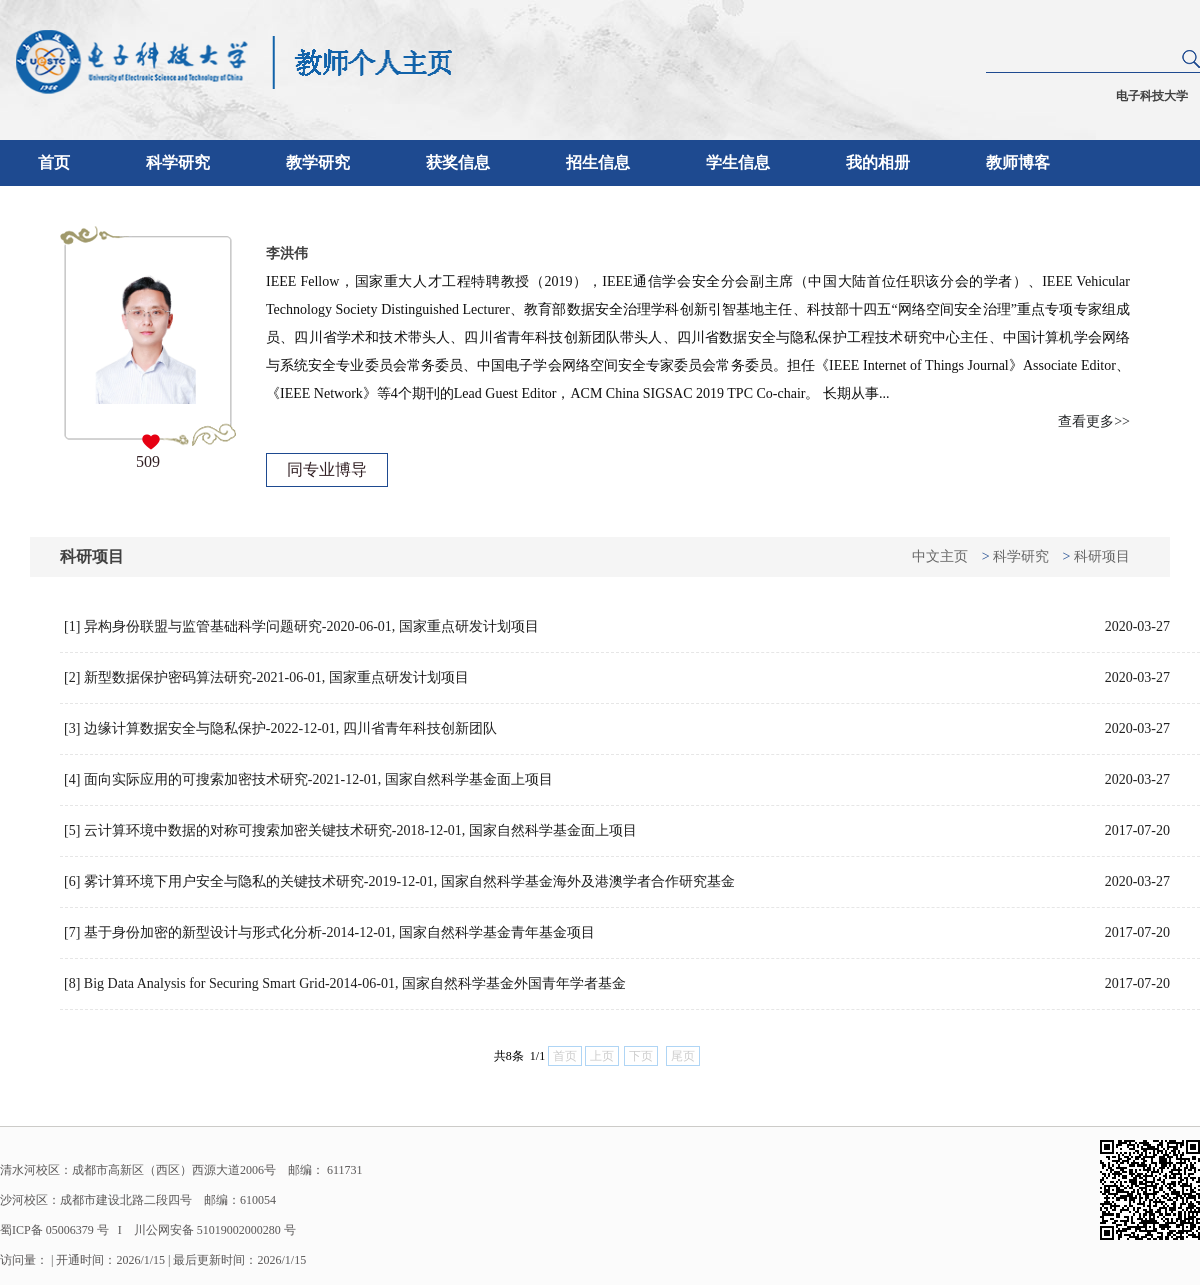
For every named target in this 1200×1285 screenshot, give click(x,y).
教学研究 (318, 162)
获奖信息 (458, 162)
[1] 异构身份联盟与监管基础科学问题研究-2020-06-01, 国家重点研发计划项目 (617, 627)
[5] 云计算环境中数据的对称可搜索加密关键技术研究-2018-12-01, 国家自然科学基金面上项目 (617, 831)
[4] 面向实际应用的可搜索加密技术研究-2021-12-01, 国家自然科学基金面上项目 (617, 780)
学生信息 (738, 162)
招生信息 (598, 162)
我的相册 (878, 162)
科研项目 (1102, 556)
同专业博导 (327, 469)
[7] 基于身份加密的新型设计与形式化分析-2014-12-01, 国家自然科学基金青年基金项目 (617, 933)
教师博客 (1018, 162)
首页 (54, 162)
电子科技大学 (1152, 96)
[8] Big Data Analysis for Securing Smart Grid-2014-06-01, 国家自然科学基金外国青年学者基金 (617, 984)
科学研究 (178, 162)
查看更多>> (1094, 421)
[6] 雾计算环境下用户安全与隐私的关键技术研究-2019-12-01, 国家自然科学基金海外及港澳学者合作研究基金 (617, 882)
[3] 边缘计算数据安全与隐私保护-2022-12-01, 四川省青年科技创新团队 (617, 729)
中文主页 (940, 556)
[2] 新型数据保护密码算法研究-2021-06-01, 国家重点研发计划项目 (617, 678)
